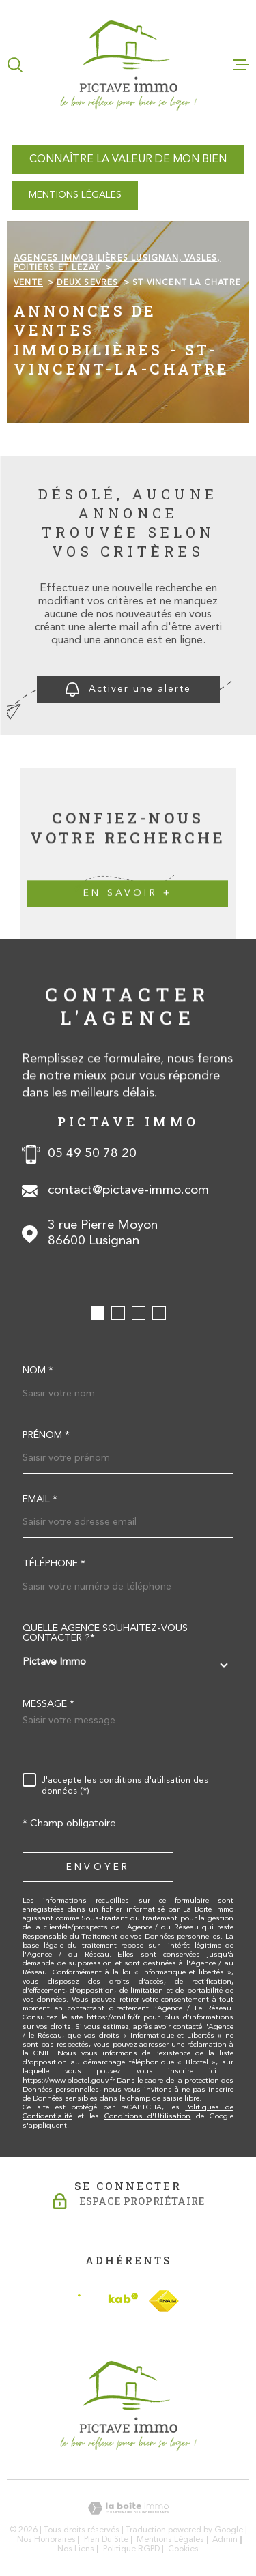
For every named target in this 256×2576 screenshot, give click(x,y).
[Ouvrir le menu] (241, 65)
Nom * (38, 1371)
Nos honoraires (46, 2540)
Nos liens (75, 2549)
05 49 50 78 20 (92, 1153)
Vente (28, 283)
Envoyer (98, 1868)
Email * (40, 1500)
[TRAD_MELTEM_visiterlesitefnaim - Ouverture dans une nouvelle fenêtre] (164, 2301)
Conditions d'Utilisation (147, 2116)
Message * (48, 1705)
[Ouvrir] (15, 65)
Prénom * (46, 1436)
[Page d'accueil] (128, 64)
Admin (225, 2540)
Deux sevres (87, 283)
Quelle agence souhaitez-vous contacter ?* (105, 1634)
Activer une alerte (128, 689)
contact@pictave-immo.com (128, 1190)
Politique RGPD (131, 2549)
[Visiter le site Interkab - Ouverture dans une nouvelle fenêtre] (108, 2301)
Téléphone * (54, 1564)
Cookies (183, 2549)
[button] (97, 1313)
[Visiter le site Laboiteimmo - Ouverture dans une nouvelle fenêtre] (128, 2508)
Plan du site (106, 2540)
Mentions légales (170, 2540)
